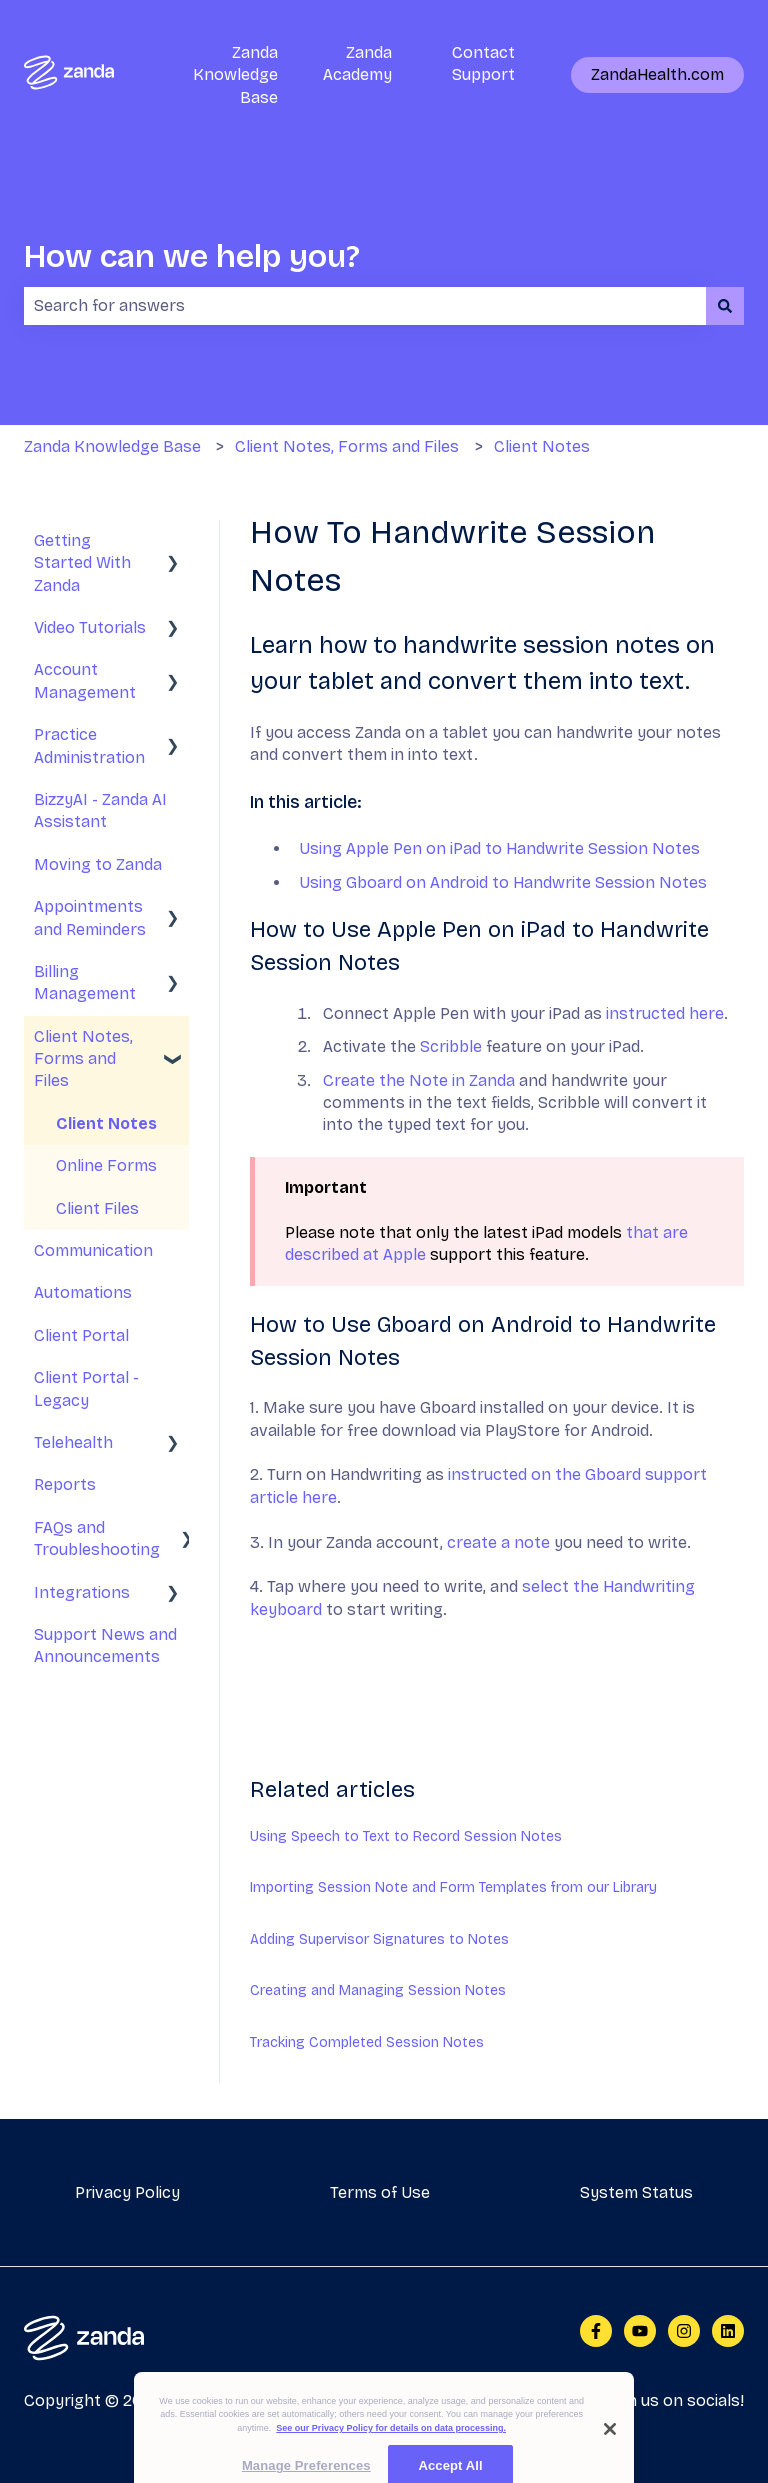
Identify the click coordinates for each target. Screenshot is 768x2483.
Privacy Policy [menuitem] (127, 2192)
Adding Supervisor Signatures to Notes (379, 1939)
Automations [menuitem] (83, 1292)
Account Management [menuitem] (85, 680)
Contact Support (483, 63)
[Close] (610, 2446)
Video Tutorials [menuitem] (90, 627)
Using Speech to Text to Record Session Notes (406, 1836)
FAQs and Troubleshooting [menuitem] (97, 1538)
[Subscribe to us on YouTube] (640, 2331)
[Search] (725, 306)
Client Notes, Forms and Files (347, 446)
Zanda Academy (357, 63)
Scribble (451, 1046)
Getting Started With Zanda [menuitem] (82, 563)
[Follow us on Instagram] (684, 2331)
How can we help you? (192, 256)
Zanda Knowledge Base (235, 75)
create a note (498, 1542)
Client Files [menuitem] (97, 1208)
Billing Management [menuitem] (85, 982)
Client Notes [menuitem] (106, 1123)
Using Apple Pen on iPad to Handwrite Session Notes (499, 848)
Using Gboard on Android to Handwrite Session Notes (503, 882)
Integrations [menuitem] (82, 1592)
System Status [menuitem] (636, 2192)
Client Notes (542, 446)
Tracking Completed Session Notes (367, 2042)
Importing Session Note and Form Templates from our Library (453, 1887)
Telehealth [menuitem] (73, 1442)
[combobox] (365, 306)
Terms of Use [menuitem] (380, 2192)
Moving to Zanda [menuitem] (98, 864)
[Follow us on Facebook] (596, 2331)
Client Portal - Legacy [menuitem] (86, 1388)
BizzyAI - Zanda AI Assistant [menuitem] (100, 810)
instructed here (665, 1013)
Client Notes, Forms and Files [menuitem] (83, 1059)
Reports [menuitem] (65, 1484)
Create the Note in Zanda (419, 1080)
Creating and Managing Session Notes (378, 1990)
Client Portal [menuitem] (81, 1335)
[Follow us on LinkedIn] (728, 2331)
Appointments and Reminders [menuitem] (90, 917)
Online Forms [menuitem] (106, 1165)
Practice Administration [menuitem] (89, 745)
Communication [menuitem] (93, 1250)
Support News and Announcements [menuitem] (105, 1645)
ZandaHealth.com (657, 74)
